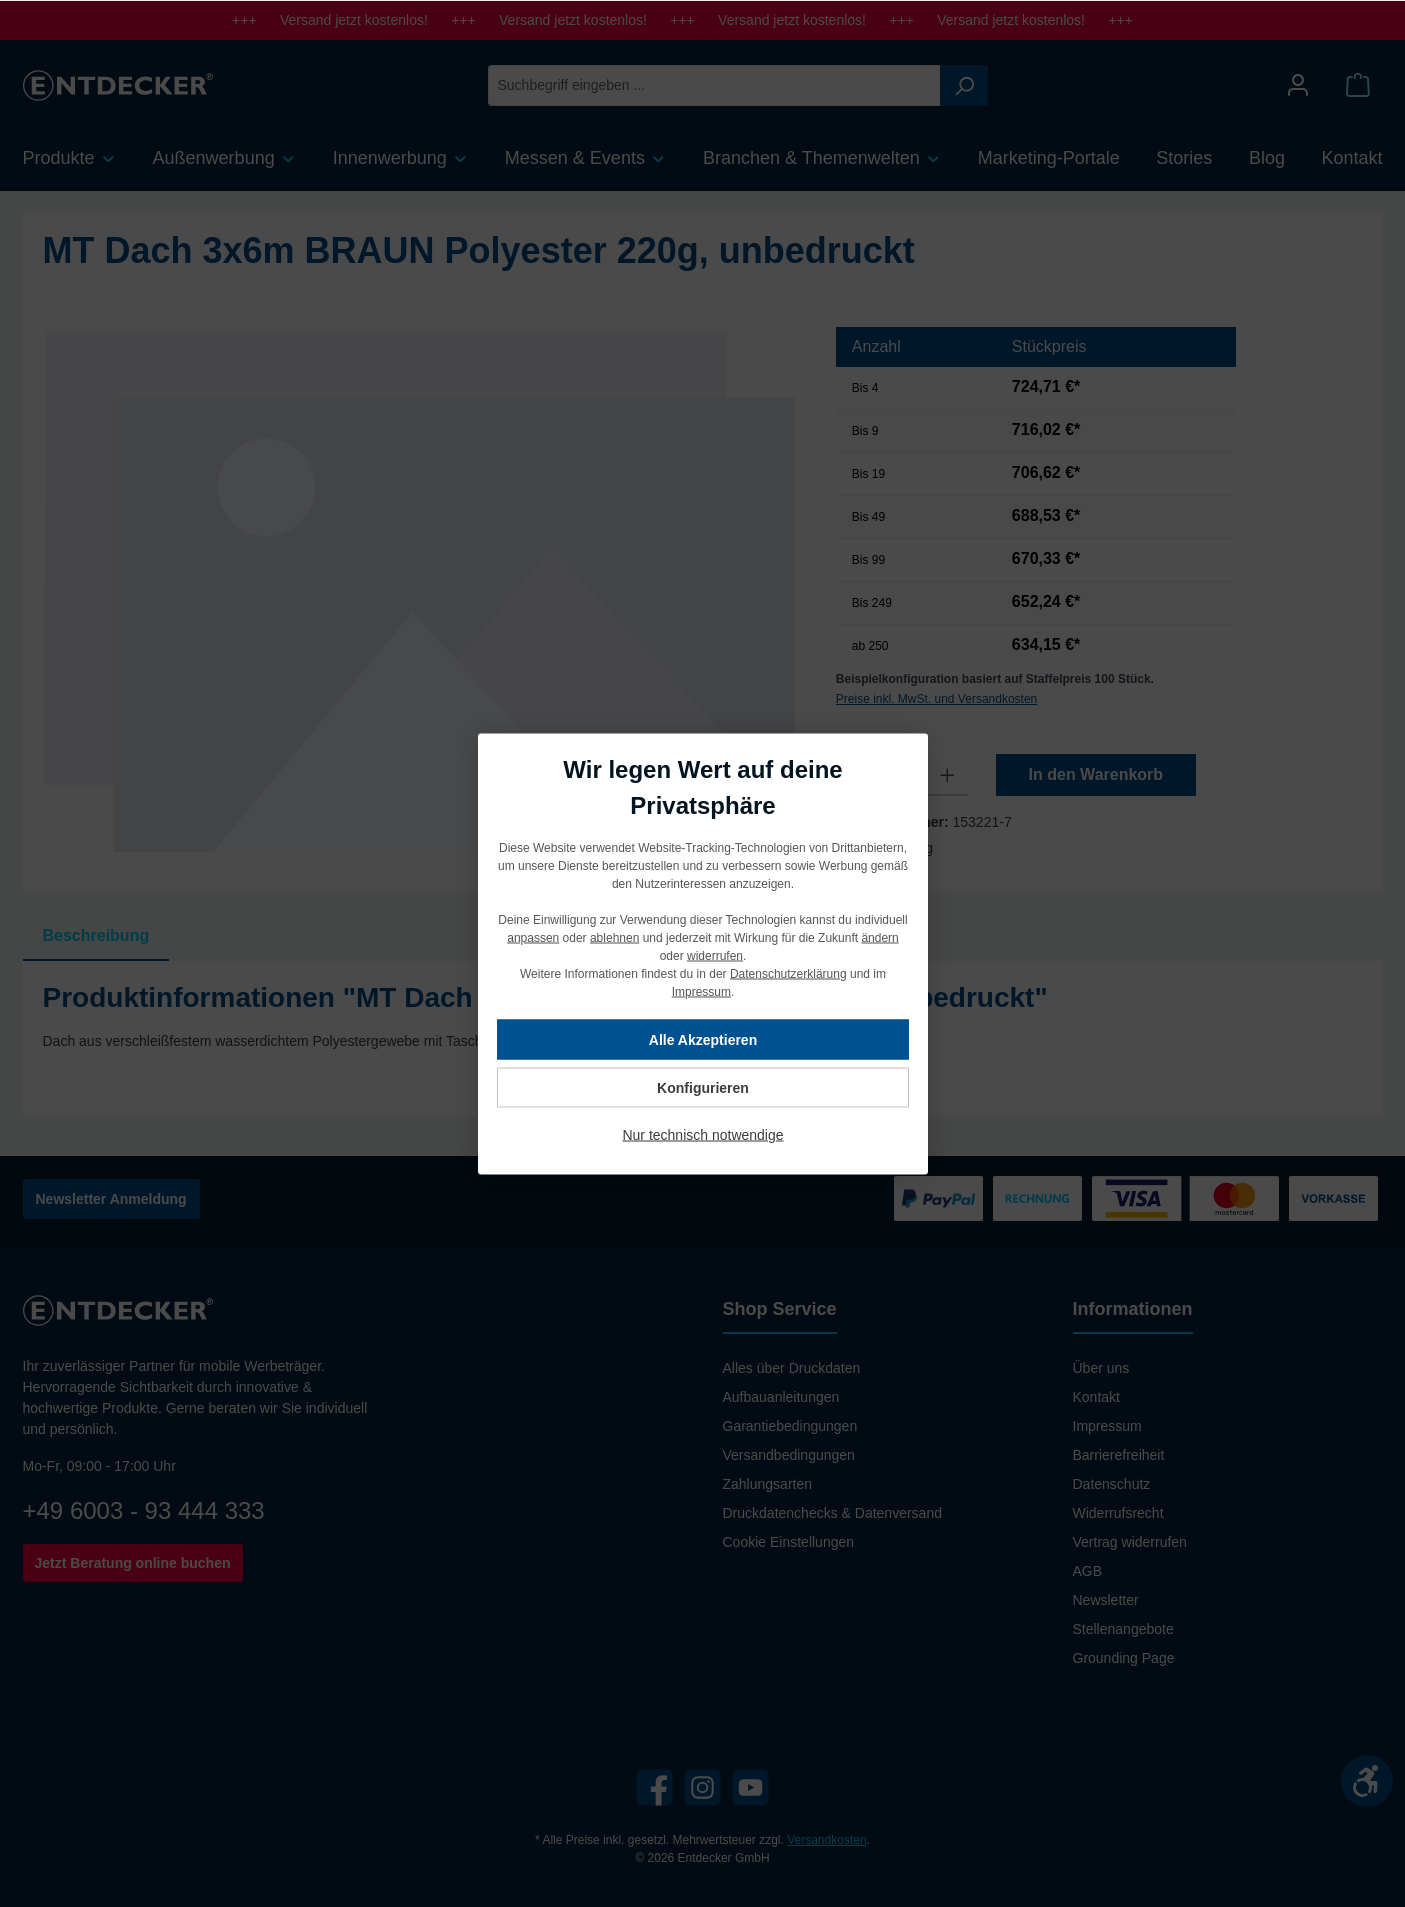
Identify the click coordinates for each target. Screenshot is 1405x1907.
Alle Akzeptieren (702, 1039)
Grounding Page (1124, 1658)
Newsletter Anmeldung (111, 1199)
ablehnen (613, 937)
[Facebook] (654, 1787)
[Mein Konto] (1298, 85)
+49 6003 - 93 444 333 (144, 1510)
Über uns (1101, 1368)
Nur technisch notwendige (702, 1134)
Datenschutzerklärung (787, 973)
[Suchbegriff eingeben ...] (714, 85)
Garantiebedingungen (790, 1426)
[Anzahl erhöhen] (947, 775)
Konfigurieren (703, 1087)
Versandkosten (826, 1840)
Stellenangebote (1123, 1629)
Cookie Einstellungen (789, 1542)
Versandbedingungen (789, 1455)
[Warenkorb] (1358, 85)
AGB (1088, 1571)
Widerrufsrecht (1118, 1513)
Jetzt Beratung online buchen (133, 1563)
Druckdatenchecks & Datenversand (832, 1513)
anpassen (533, 937)
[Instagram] (702, 1787)
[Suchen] (964, 85)
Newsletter (1106, 1600)
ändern (879, 937)
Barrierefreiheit (1119, 1455)
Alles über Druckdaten (792, 1368)
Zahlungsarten (768, 1484)
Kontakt (1096, 1397)
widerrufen (714, 955)
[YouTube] (750, 1787)
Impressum (1107, 1426)
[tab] (96, 936)
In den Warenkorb (1096, 774)
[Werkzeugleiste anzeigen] (1367, 1781)
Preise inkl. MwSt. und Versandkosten (936, 699)
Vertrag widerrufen (1130, 1542)
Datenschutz (1112, 1484)
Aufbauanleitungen (781, 1397)
